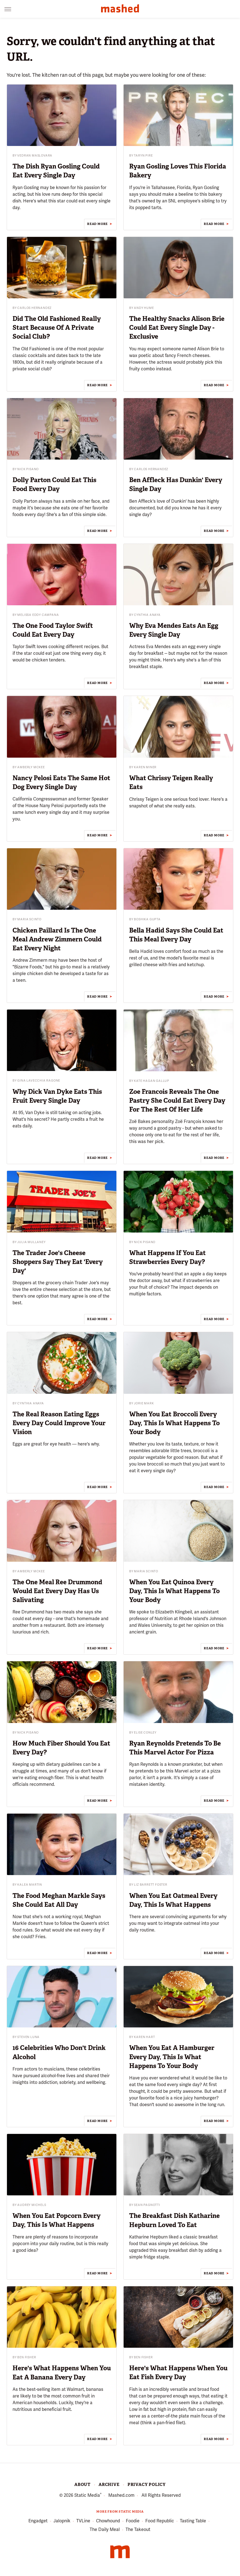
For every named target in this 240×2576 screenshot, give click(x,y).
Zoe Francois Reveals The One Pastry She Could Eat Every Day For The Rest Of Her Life (177, 1100)
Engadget (38, 2521)
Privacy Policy (147, 2484)
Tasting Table (193, 2521)
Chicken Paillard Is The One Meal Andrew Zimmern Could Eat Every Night (57, 939)
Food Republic (159, 2521)
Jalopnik (61, 2521)
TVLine (83, 2521)
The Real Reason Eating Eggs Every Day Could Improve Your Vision (59, 1423)
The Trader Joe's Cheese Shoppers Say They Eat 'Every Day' (58, 1262)
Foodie (132, 2521)
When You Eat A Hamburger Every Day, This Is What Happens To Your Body (171, 2057)
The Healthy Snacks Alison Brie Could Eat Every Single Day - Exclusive (176, 327)
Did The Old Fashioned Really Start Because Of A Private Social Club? (57, 327)
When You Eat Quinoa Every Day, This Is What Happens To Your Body (174, 1591)
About (82, 2484)
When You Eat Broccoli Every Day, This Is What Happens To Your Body (174, 1423)
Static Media (87, 2495)
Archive (109, 2484)
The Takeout (138, 2529)
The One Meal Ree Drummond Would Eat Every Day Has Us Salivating (57, 1591)
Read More (97, 224)
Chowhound (108, 2521)
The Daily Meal (105, 2529)
